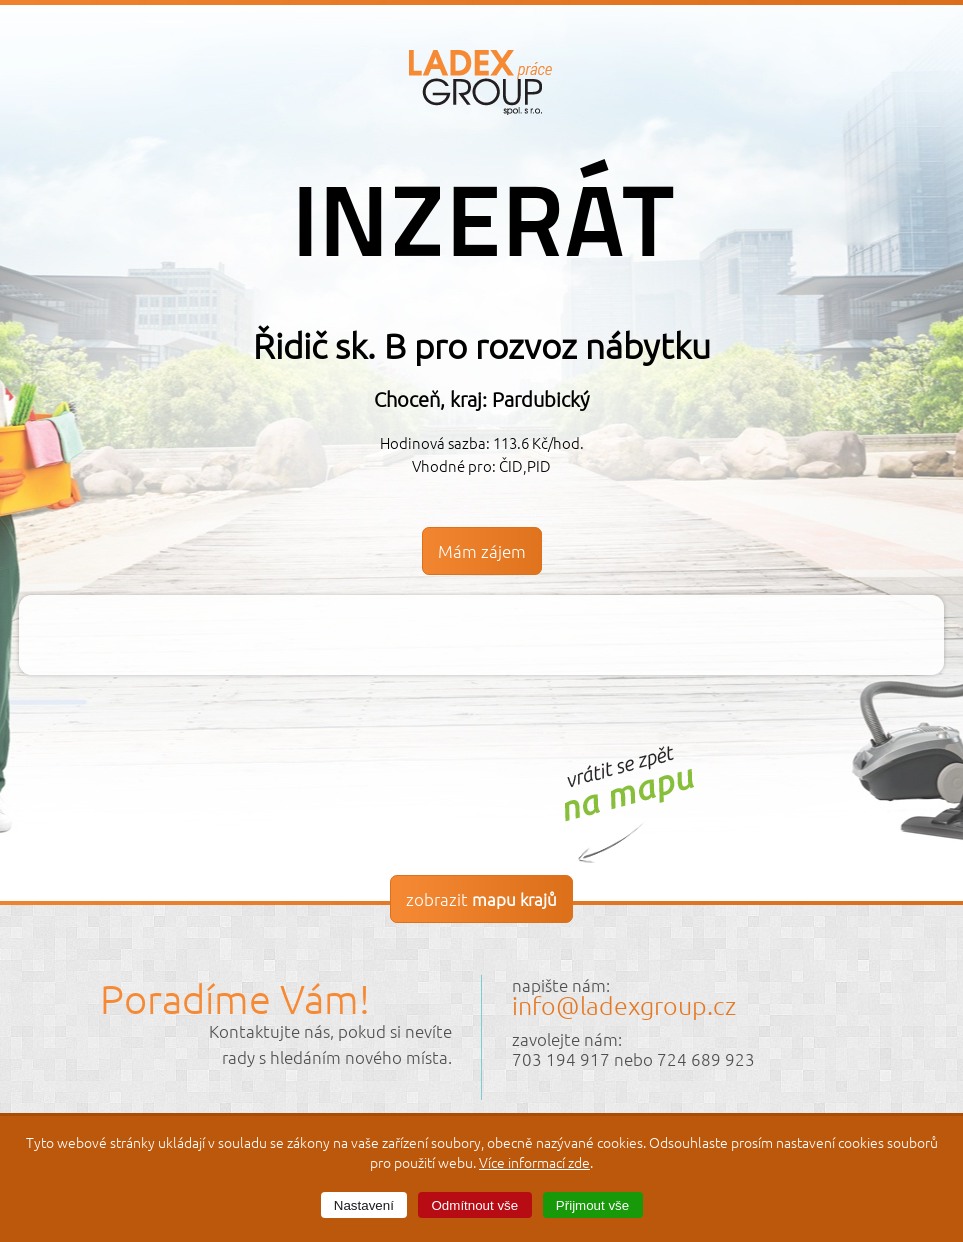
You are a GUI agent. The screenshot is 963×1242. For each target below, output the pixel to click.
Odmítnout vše (475, 1205)
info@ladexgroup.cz (624, 1005)
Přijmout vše (592, 1205)
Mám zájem (482, 551)
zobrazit (481, 899)
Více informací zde (534, 1162)
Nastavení (364, 1205)
